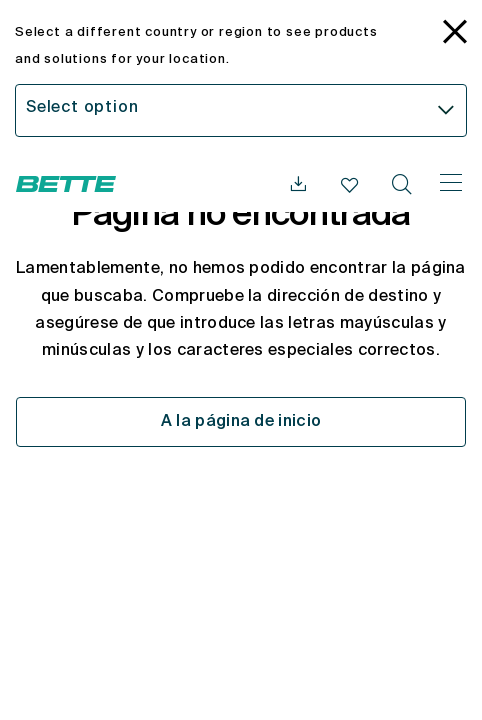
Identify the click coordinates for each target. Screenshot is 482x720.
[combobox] (241, 110)
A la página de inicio (241, 422)
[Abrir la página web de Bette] (66, 184)
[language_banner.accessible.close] (455, 34)
